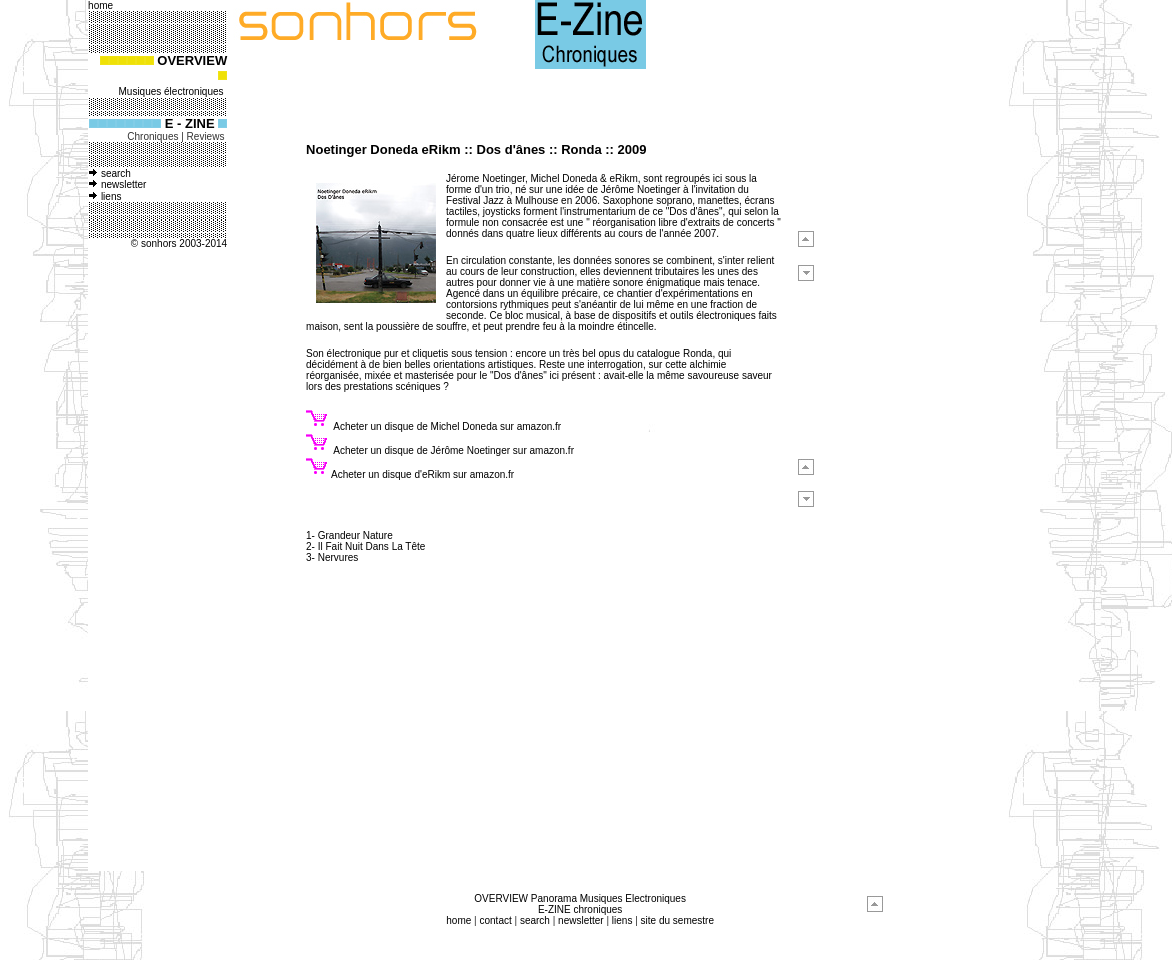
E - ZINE (191, 123)
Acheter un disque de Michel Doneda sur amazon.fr (447, 426)
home (458, 920)
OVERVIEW (190, 60)
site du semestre (677, 920)
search (116, 173)
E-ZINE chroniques (580, 909)
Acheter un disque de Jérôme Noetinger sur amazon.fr (452, 450)
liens (111, 196)
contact (495, 920)
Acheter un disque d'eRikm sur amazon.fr (422, 474)
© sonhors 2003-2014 (179, 243)
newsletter (124, 184)
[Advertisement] (156, 567)
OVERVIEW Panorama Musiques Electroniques (580, 898)
